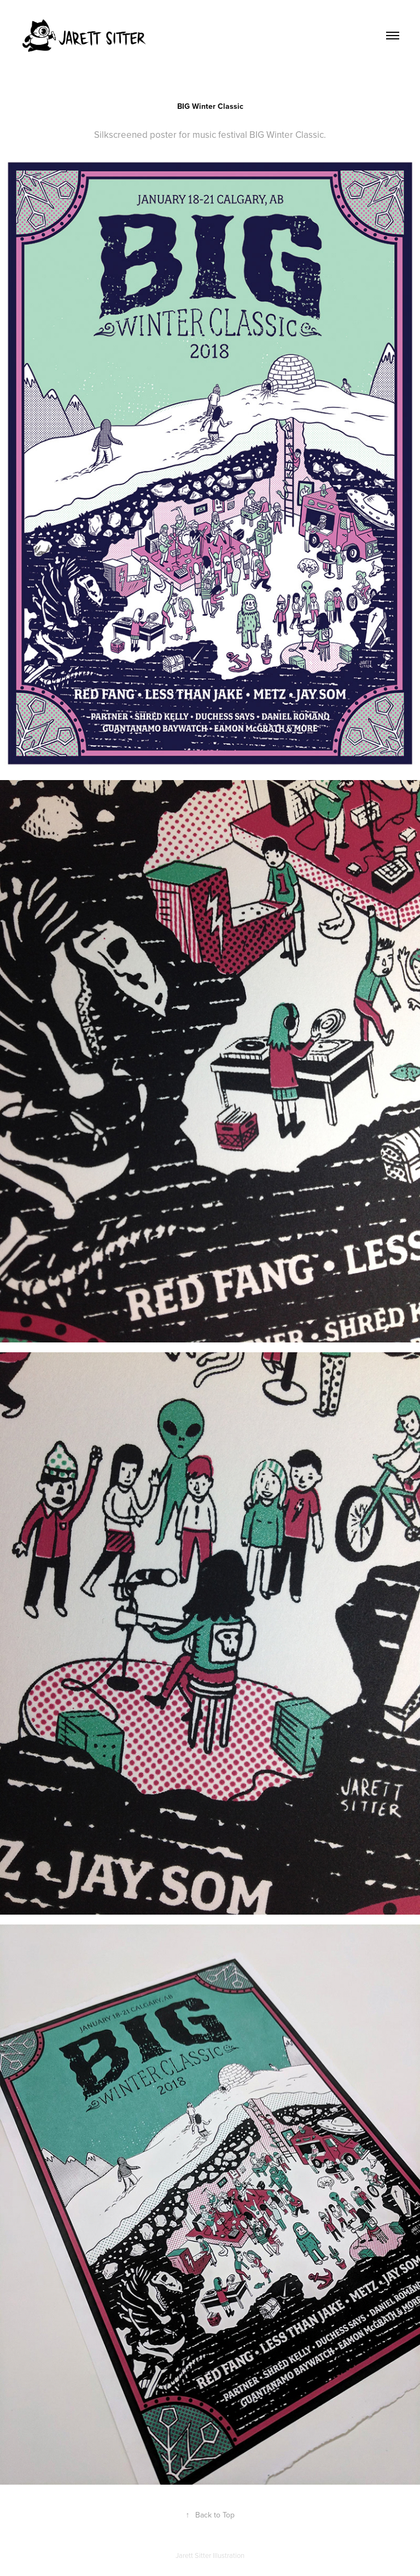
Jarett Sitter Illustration (210, 2555)
